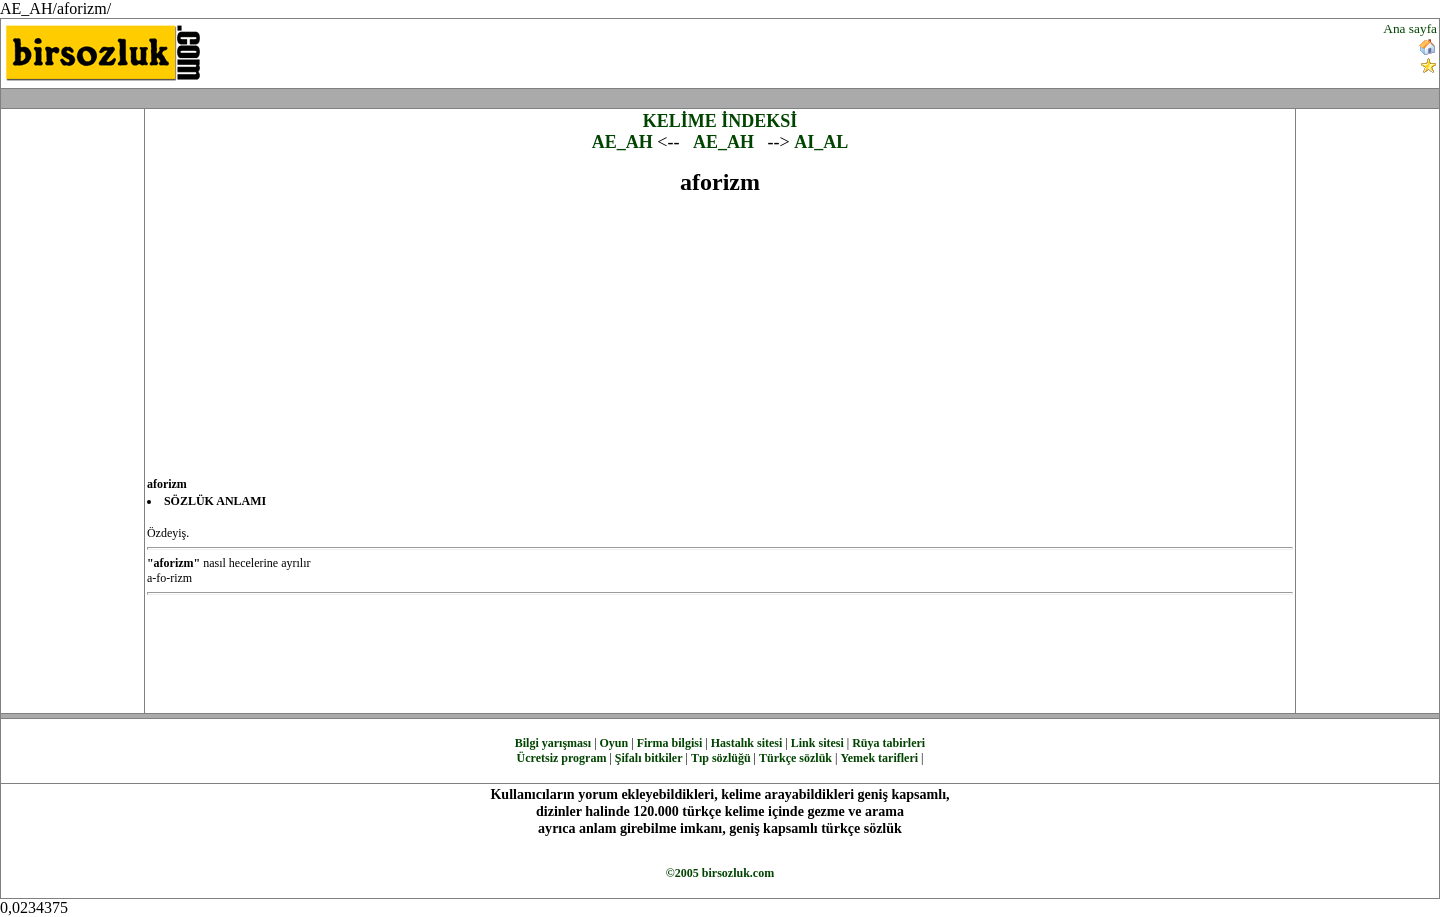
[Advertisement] (866, 51)
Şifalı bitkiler (649, 758)
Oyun (614, 743)
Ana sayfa (1410, 28)
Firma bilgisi (670, 743)
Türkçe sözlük (795, 758)
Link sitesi (817, 743)
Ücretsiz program (562, 758)
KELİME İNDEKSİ (720, 121)
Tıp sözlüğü (721, 758)
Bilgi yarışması (553, 743)
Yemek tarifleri (879, 758)
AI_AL (821, 142)
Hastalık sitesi (747, 743)
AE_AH (622, 142)
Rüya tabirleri (888, 743)
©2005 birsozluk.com (720, 873)
